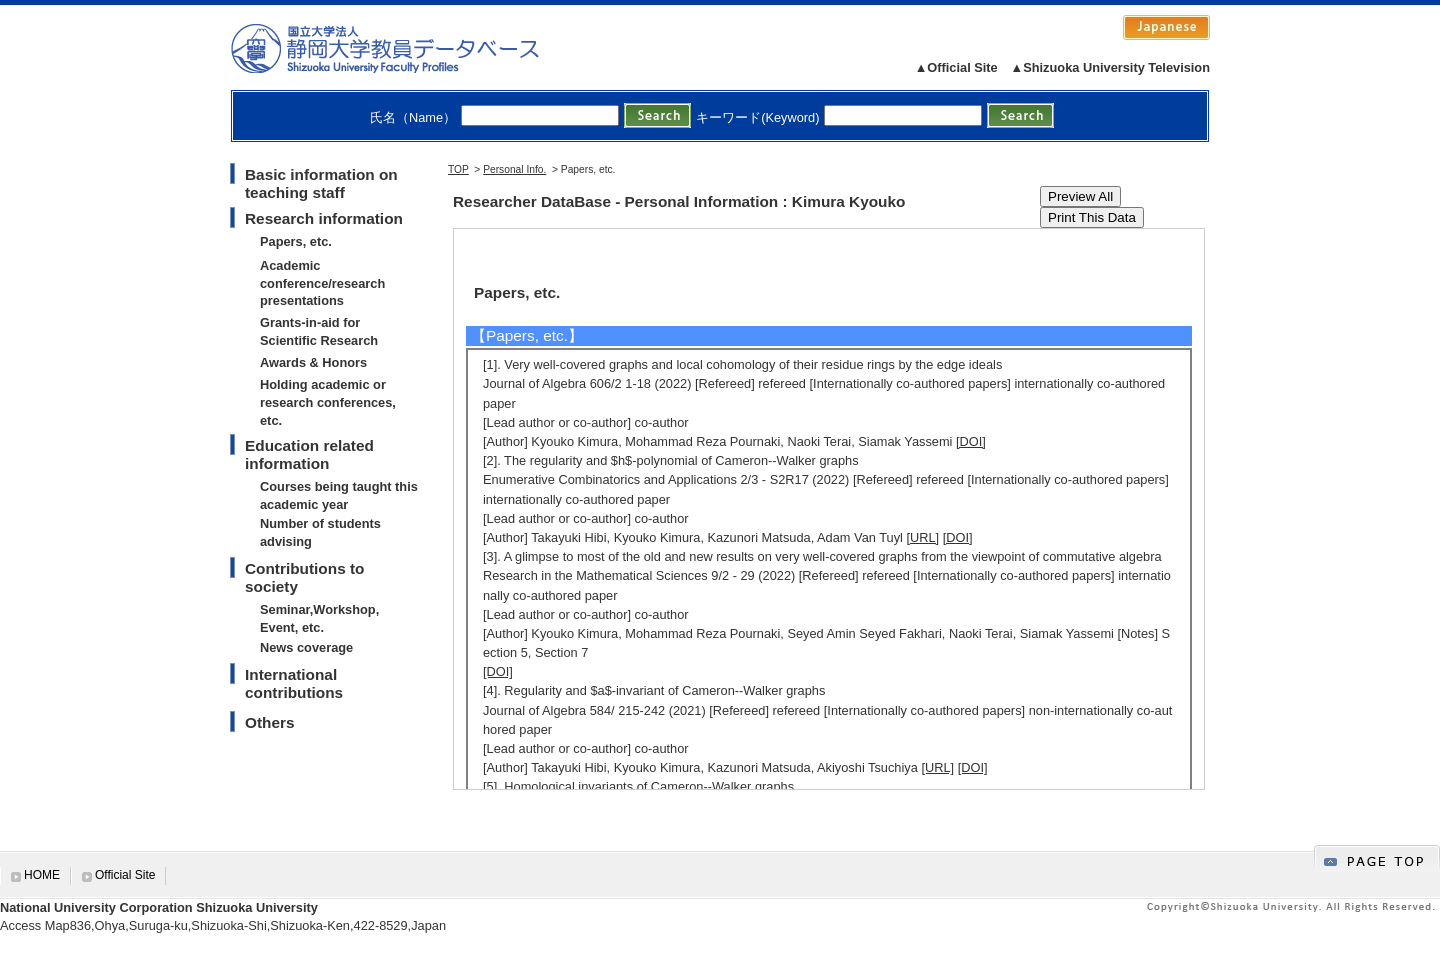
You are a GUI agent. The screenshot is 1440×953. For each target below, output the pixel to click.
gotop (1377, 858)
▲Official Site (956, 67)
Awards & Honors (313, 362)
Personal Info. (514, 169)
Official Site (125, 875)
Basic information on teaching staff (321, 183)
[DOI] (971, 441)
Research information (324, 218)
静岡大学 (405, 48)
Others (270, 722)
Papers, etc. (296, 241)
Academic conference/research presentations (322, 283)
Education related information (309, 454)
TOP (458, 169)
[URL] (922, 537)
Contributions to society (304, 577)
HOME (42, 875)
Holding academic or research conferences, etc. (328, 402)
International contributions (294, 683)
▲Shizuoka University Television (1110, 67)
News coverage (306, 647)
